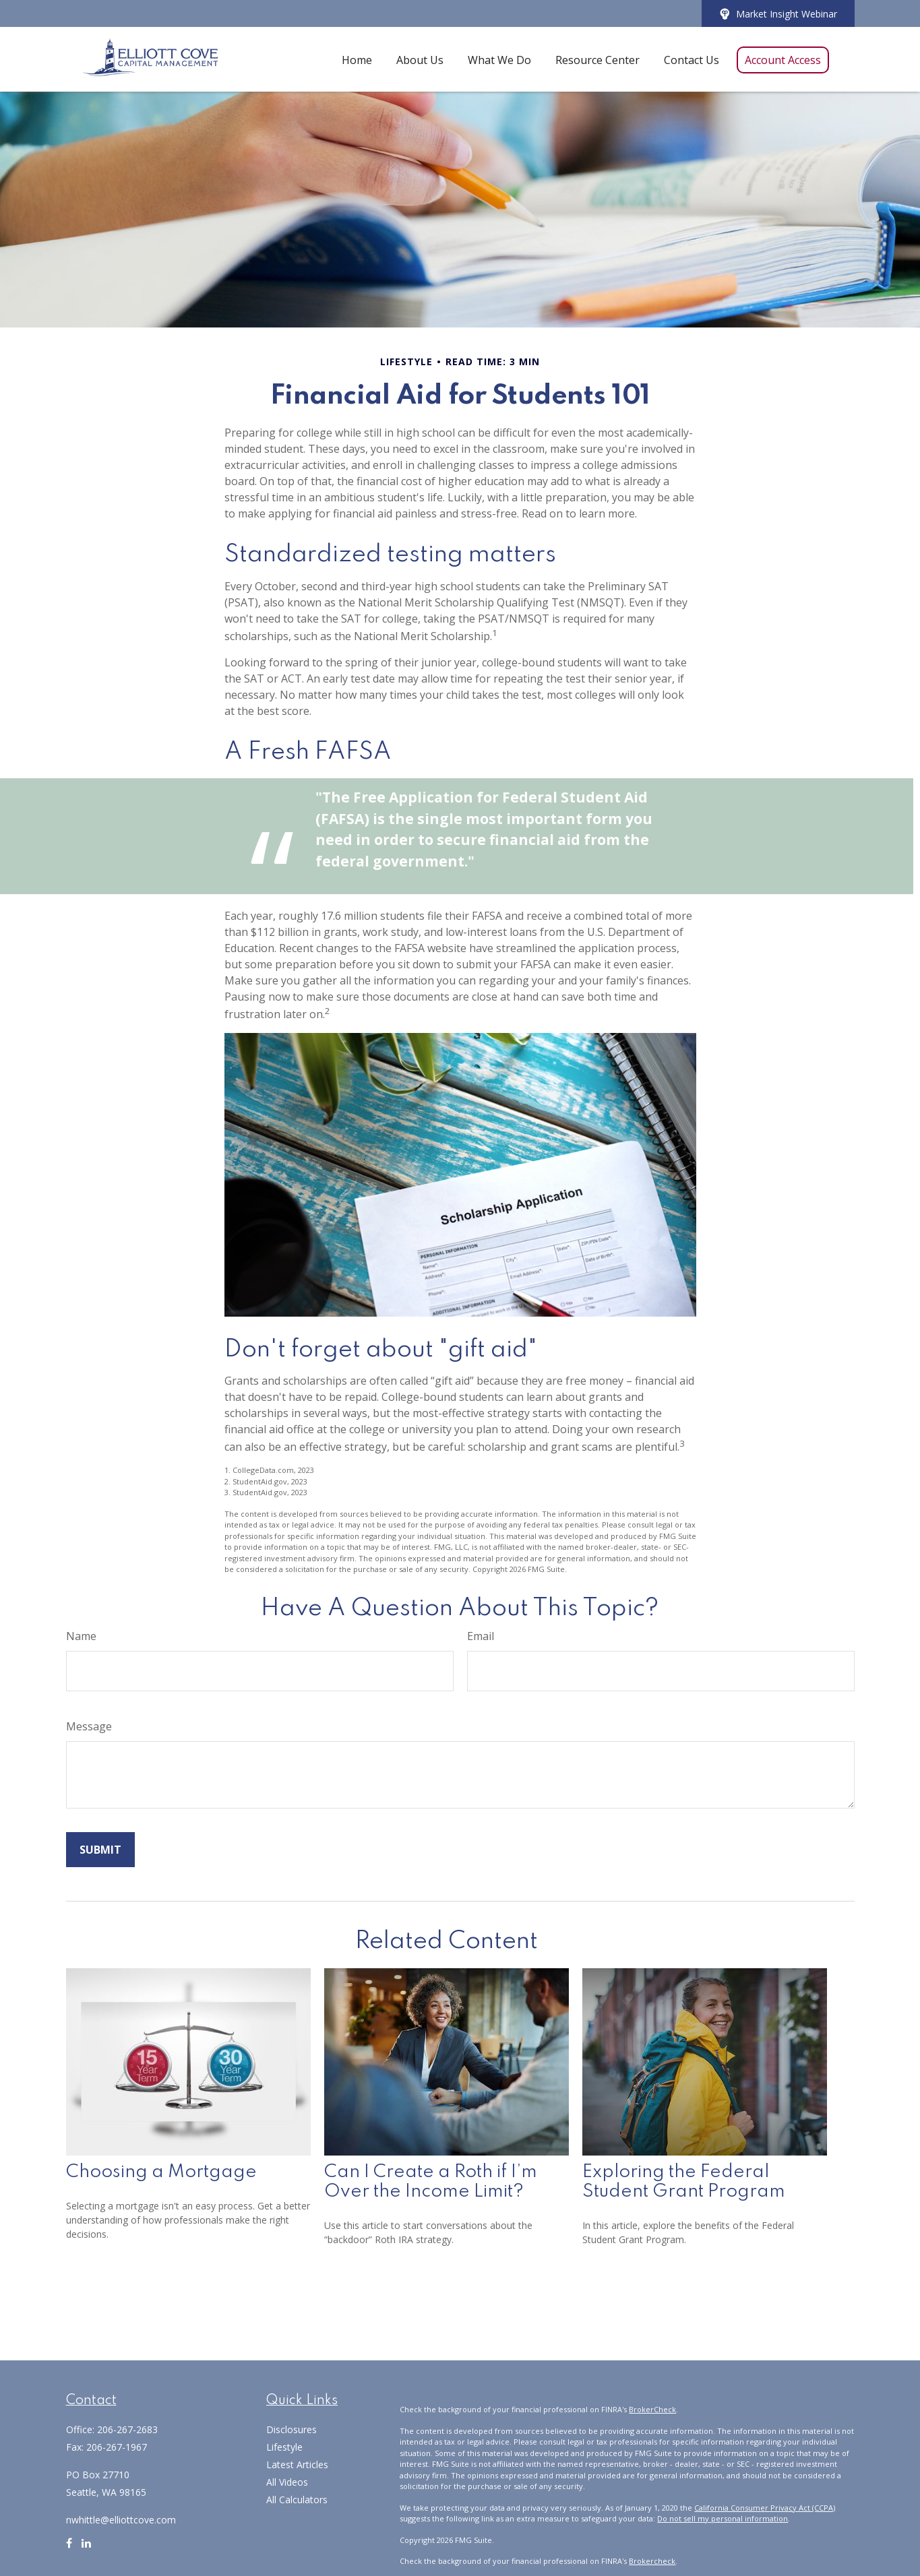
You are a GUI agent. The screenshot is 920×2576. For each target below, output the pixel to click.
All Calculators (297, 2499)
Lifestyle (284, 2447)
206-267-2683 (127, 2429)
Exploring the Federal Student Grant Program (683, 2182)
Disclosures (291, 2429)
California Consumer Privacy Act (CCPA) (764, 2508)
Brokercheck (652, 2561)
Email (480, 1636)
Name (81, 1636)
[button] (356, 59)
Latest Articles (297, 2464)
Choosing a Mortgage (161, 2172)
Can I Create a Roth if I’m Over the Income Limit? (430, 2182)
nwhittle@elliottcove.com (121, 2519)
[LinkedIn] (86, 2548)
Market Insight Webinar (778, 13)
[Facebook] (69, 2548)
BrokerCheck (652, 2409)
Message (89, 1726)
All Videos (287, 2482)
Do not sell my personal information (722, 2518)
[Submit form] (100, 1849)
